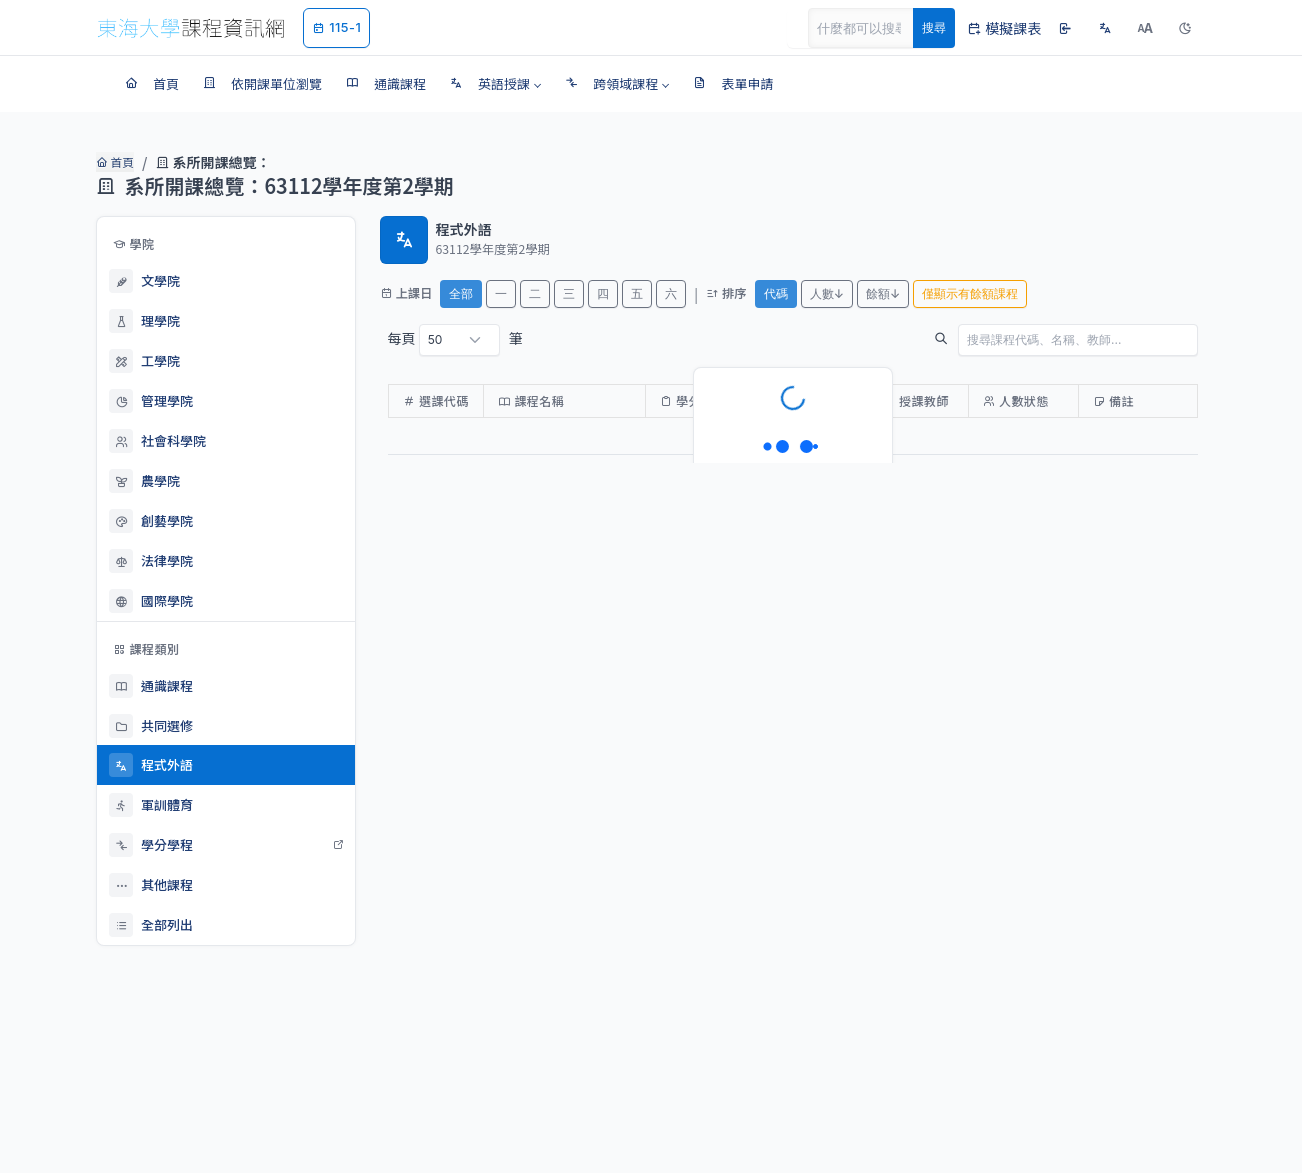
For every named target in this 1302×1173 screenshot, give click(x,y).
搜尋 (934, 27)
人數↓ (827, 293)
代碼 (776, 293)
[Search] (872, 28)
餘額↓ (883, 293)
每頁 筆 (455, 340)
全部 (461, 293)
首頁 (113, 162)
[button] (495, 84)
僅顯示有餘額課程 (970, 293)
